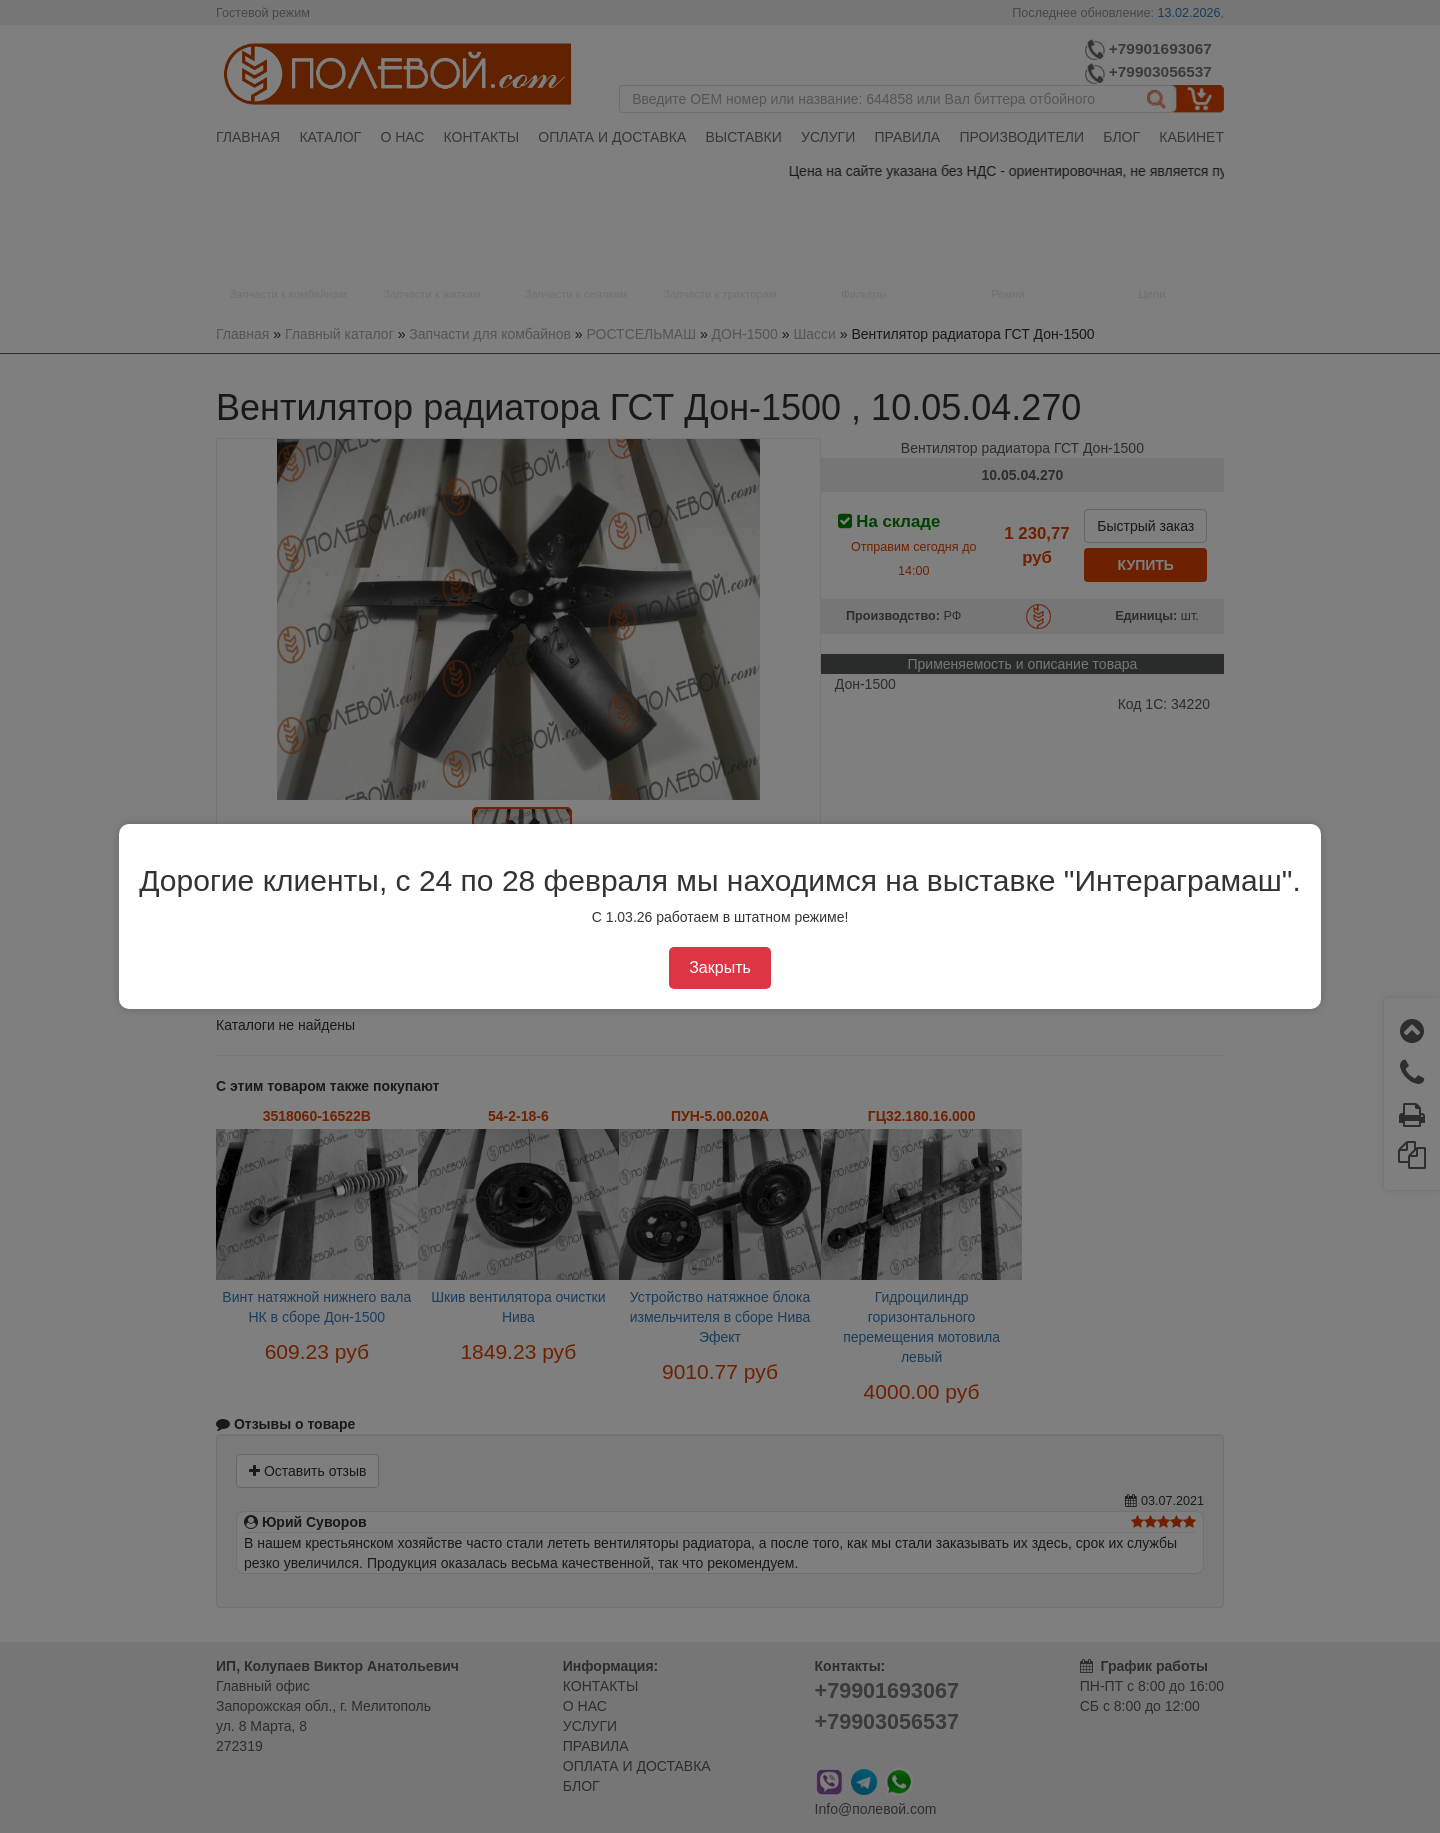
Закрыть (720, 967)
